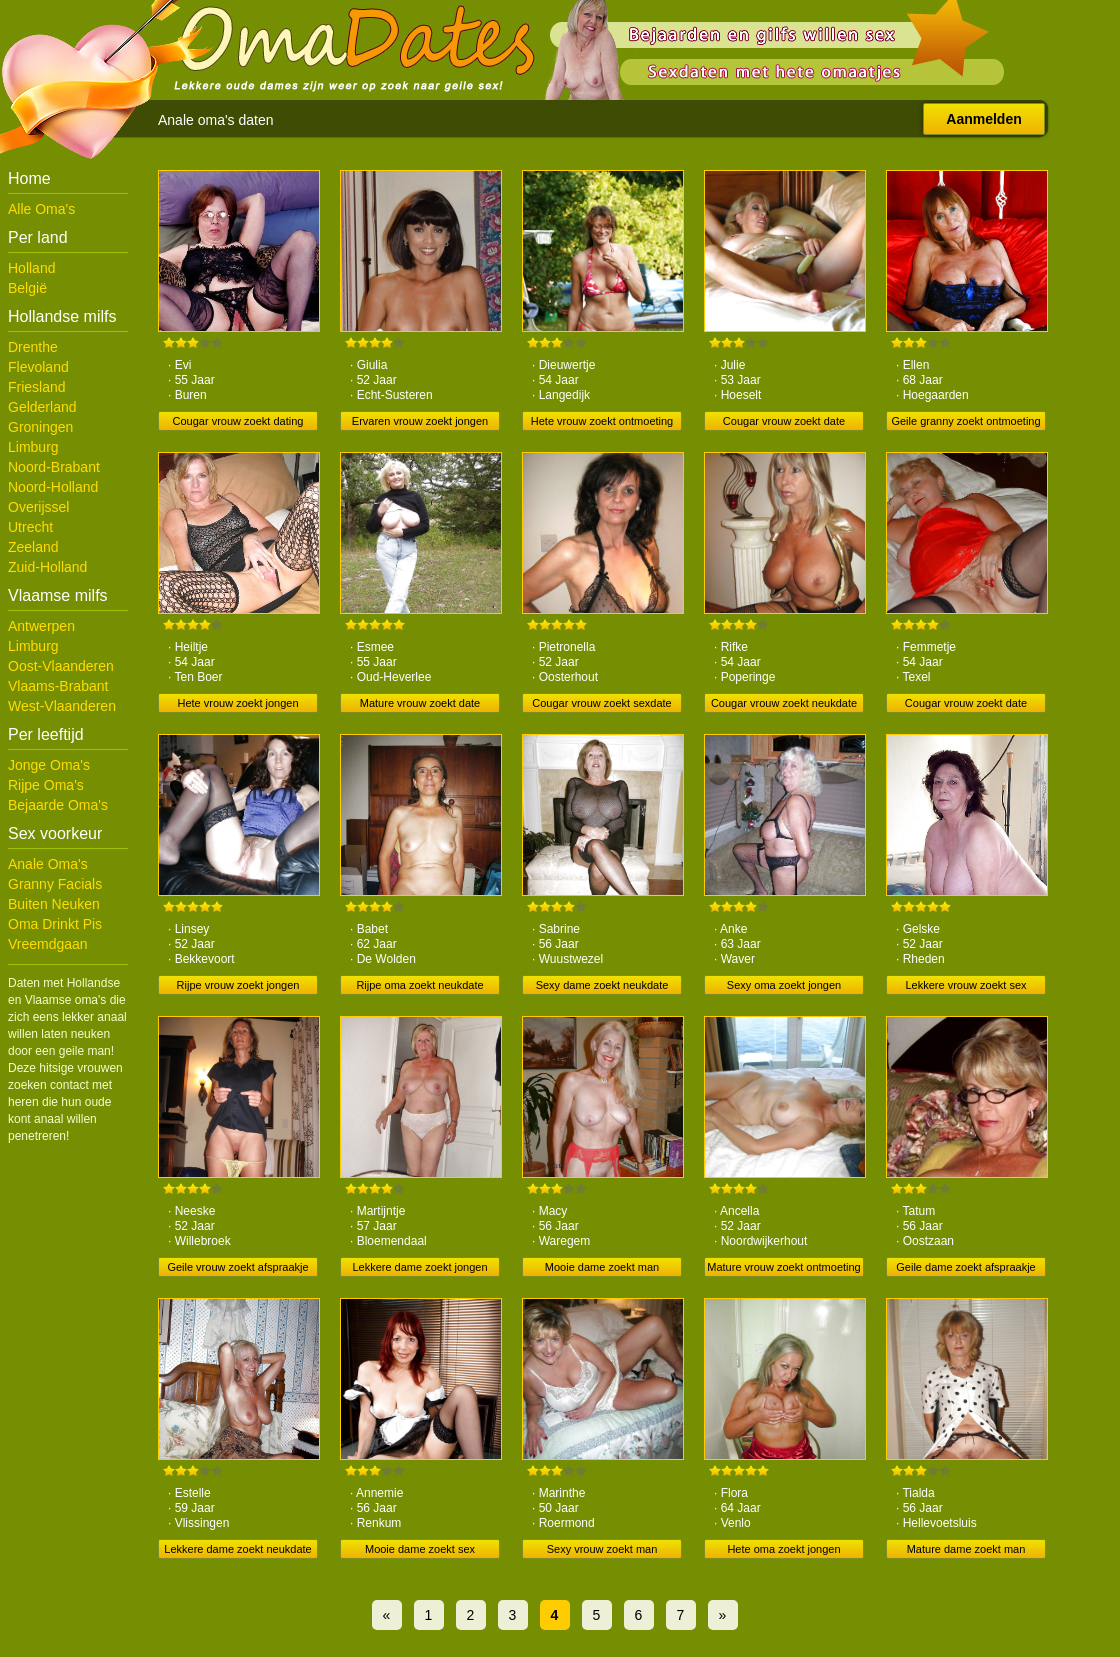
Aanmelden (983, 119)
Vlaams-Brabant (58, 686)
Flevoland (38, 367)
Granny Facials (55, 884)
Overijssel (38, 507)
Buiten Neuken (54, 904)
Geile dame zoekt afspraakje (965, 1267)
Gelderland (42, 407)
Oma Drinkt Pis (55, 924)
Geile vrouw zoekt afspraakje (237, 1267)
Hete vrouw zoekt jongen (237, 703)
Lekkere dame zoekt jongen (419, 1267)
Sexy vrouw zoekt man (602, 1549)
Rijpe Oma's (46, 785)
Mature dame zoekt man (966, 1549)
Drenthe (33, 347)
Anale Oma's (48, 864)
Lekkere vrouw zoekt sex (965, 985)
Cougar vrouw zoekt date (784, 421)
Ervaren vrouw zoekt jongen (420, 421)
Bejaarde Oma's (58, 805)
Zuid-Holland (47, 567)
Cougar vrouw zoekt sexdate (601, 703)
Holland (31, 268)
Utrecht (30, 527)
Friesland (37, 387)
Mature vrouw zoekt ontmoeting (783, 1267)
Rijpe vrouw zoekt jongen (238, 985)
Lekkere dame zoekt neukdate (237, 1549)
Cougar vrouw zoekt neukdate (784, 703)
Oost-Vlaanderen (61, 666)
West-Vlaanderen (62, 706)
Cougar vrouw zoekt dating (238, 421)
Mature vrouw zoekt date (420, 703)
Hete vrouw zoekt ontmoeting (602, 421)
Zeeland (33, 547)
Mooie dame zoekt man (602, 1267)
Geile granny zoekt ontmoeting (965, 421)
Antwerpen (41, 626)
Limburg (33, 447)
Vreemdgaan (48, 944)
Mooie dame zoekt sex (420, 1549)
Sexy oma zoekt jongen (784, 985)
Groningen (40, 427)
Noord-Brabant (54, 467)
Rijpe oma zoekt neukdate (419, 985)
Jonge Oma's (49, 765)
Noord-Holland (53, 487)
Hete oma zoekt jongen (783, 1549)
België (27, 288)
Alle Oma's (41, 209)
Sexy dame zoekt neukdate (602, 985)
